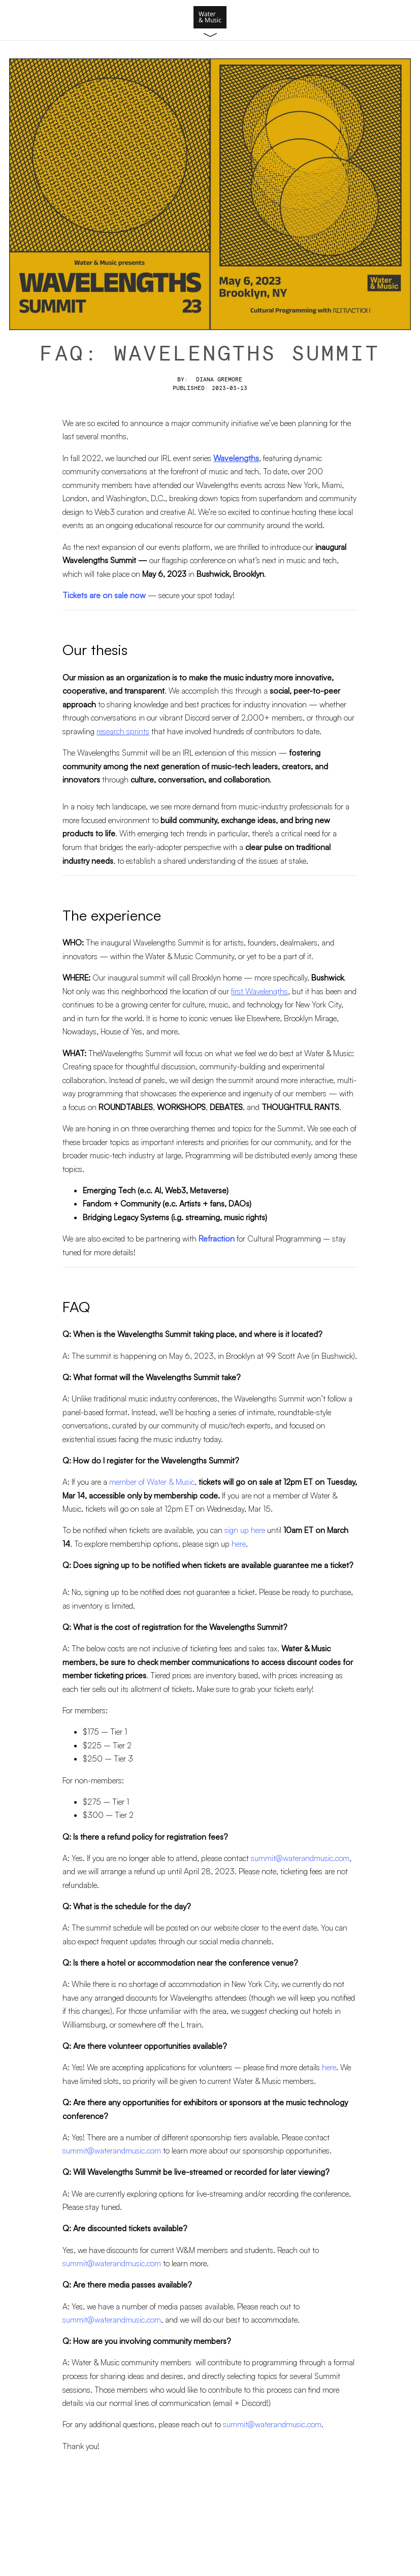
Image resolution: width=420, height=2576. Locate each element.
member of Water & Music (152, 1482)
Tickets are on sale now (104, 595)
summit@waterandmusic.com (300, 1858)
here (239, 1544)
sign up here (244, 1530)
